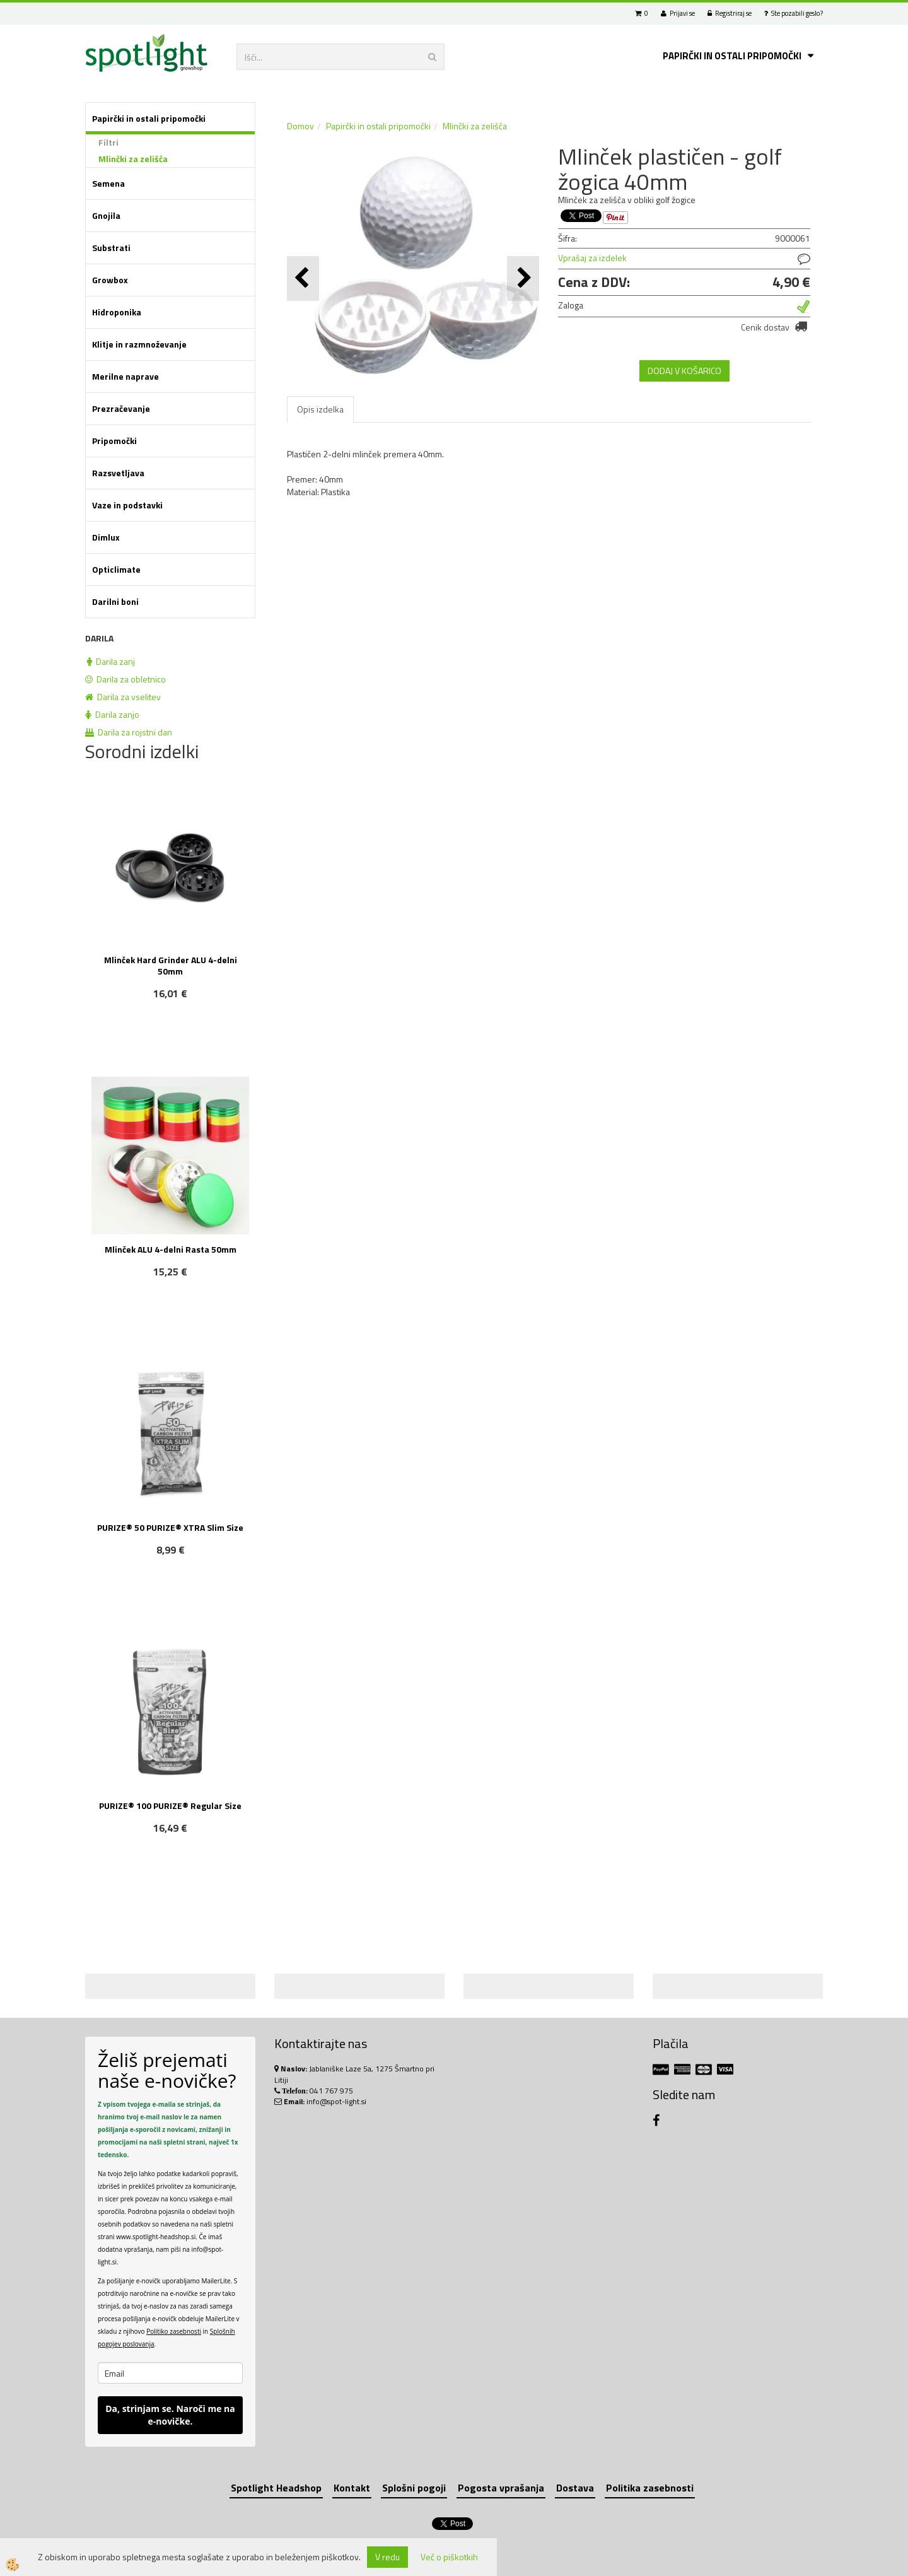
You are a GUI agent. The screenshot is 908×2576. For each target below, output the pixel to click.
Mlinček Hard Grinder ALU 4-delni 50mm (170, 965)
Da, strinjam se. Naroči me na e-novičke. (170, 2415)
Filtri (108, 142)
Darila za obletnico (125, 679)
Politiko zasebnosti (173, 2331)
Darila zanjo (112, 714)
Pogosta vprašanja (501, 2487)
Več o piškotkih (449, 2557)
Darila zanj (111, 661)
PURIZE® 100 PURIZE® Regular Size (170, 1805)
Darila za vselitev (123, 696)
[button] (523, 278)
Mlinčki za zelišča (133, 158)
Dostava (575, 2487)
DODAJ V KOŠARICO (684, 370)
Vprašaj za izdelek (592, 257)
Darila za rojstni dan (128, 732)
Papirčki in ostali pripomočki (732, 56)
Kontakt (352, 2487)
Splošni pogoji (414, 2487)
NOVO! (176, 1586)
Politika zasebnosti (650, 2487)
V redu (387, 2556)
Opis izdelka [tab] (320, 409)
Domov (300, 125)
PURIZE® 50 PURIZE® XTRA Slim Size (170, 1527)
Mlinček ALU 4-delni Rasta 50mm (170, 1249)
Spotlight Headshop (276, 2487)
